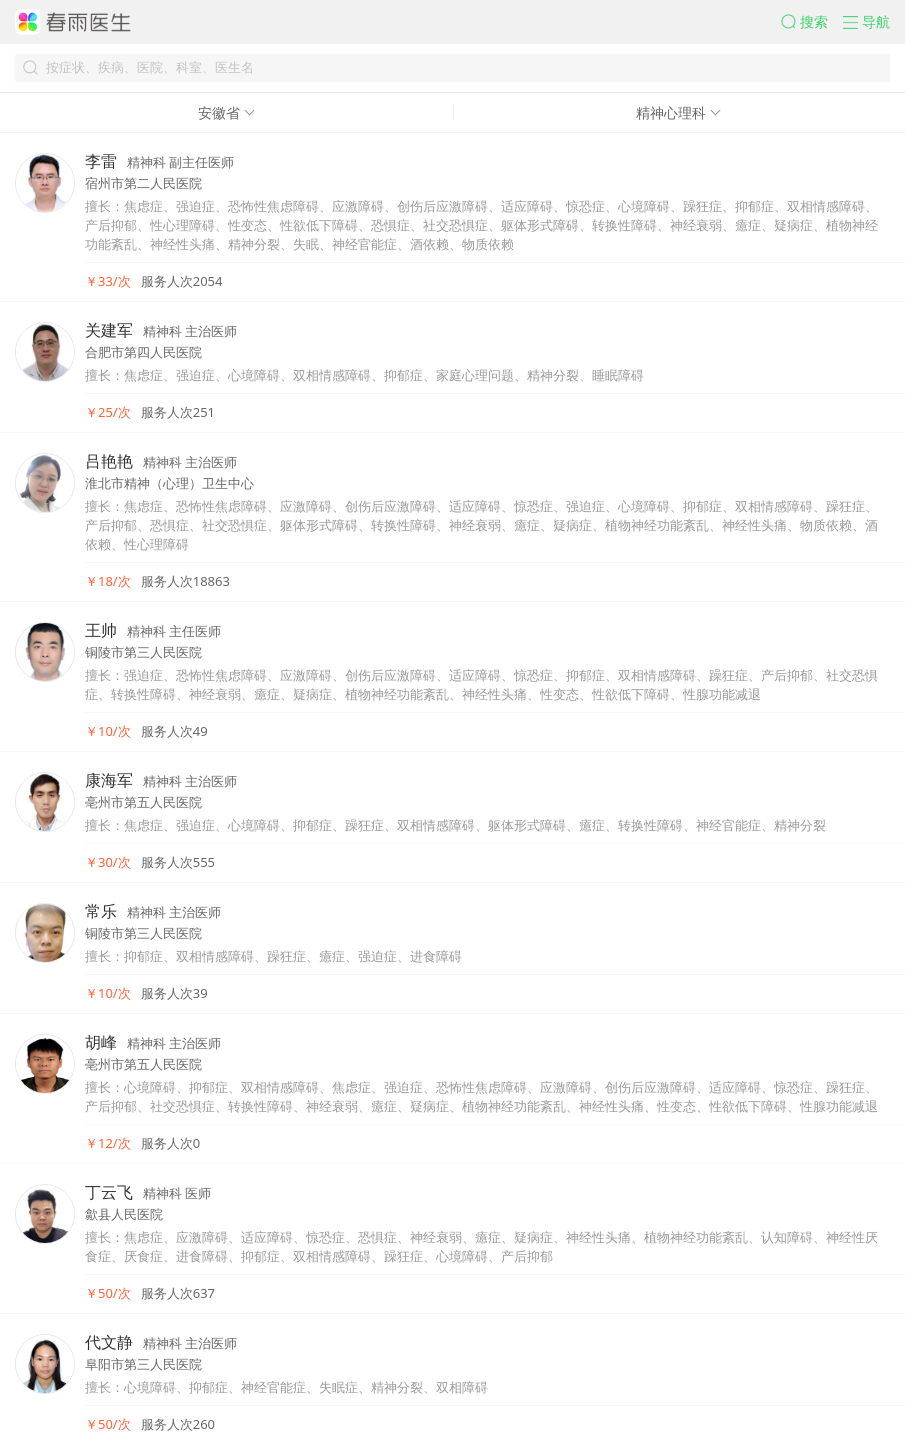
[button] (812, 22)
